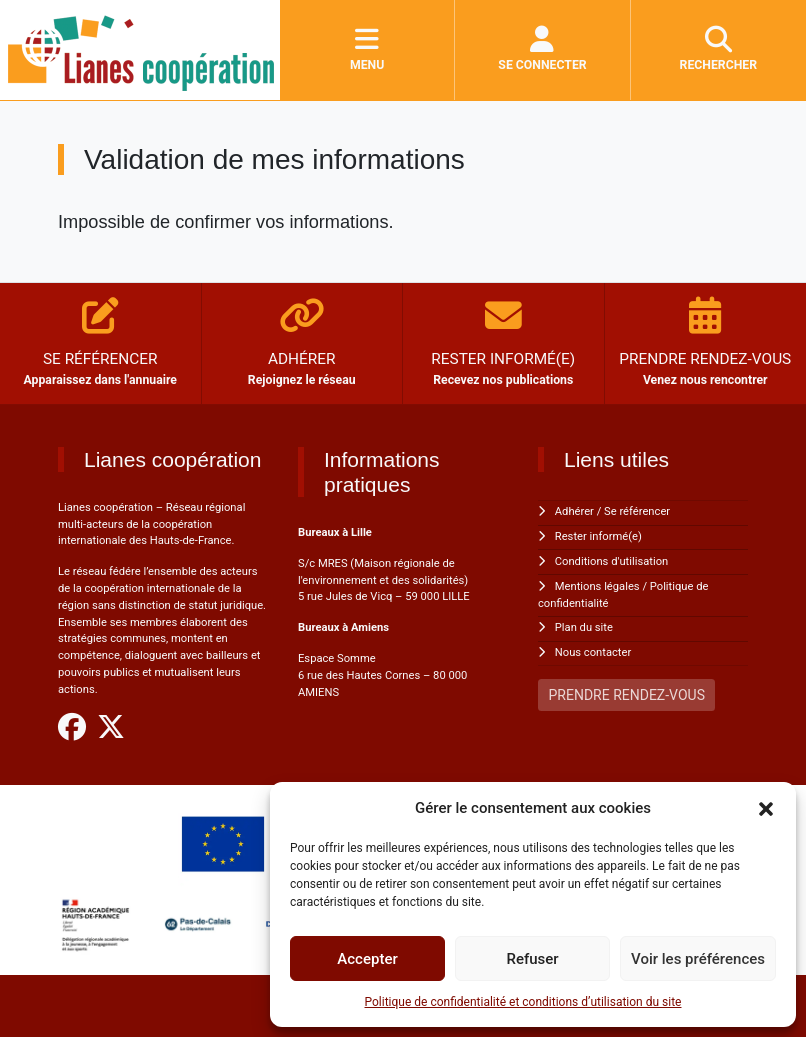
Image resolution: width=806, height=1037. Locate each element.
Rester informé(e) (598, 536)
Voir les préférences (698, 959)
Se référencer (637, 511)
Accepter (367, 959)
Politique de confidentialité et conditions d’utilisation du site (523, 1002)
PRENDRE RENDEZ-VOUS (627, 695)
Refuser (532, 959)
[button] (766, 808)
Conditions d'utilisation (611, 561)
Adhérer (574, 511)
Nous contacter (593, 652)
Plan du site (584, 627)
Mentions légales (597, 586)
